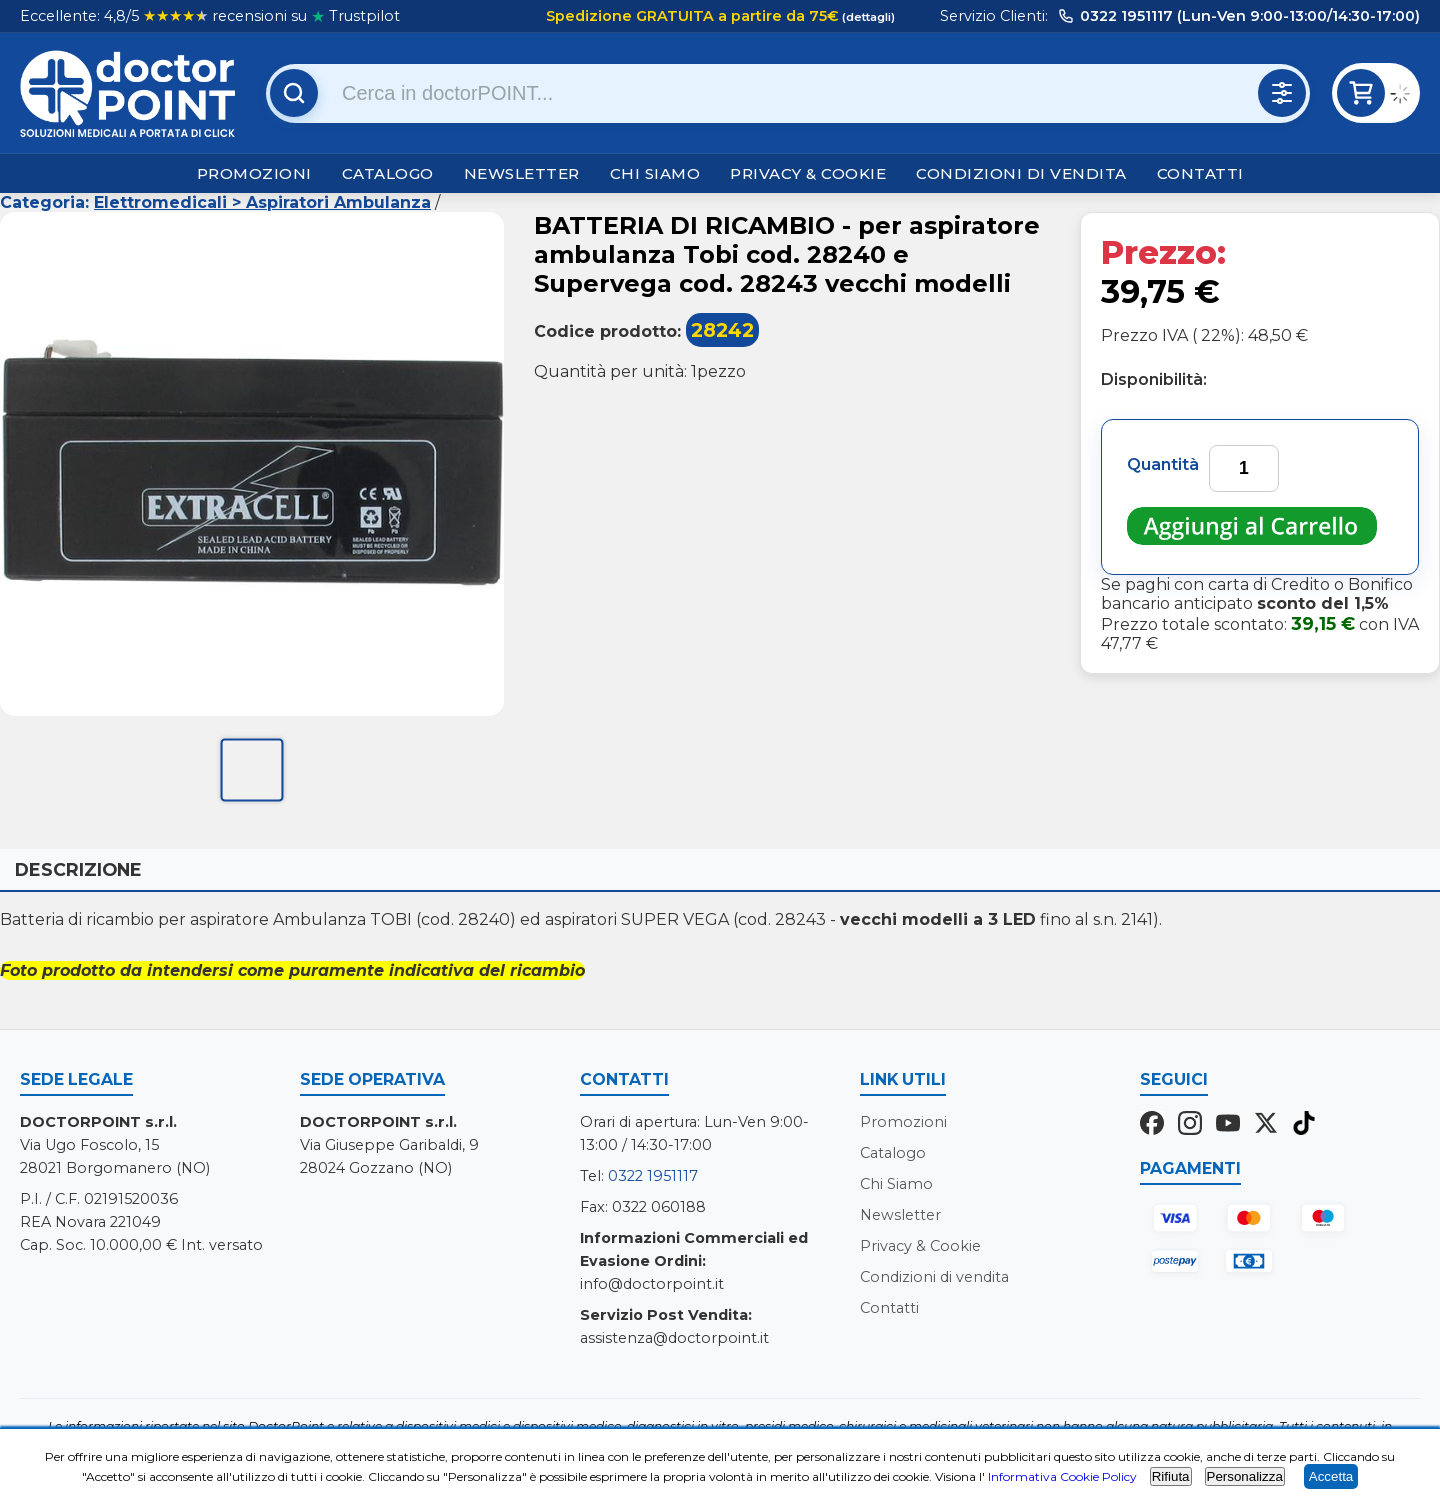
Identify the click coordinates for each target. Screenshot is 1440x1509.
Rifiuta (1171, 1476)
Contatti (1200, 173)
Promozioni (254, 173)
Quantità (1163, 464)
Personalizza (1245, 1476)
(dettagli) (867, 17)
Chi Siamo (655, 173)
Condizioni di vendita (1021, 173)
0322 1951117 (653, 1176)
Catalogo (388, 173)
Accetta (1331, 1476)
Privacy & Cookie (808, 173)
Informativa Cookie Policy (1062, 1476)
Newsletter (522, 173)
